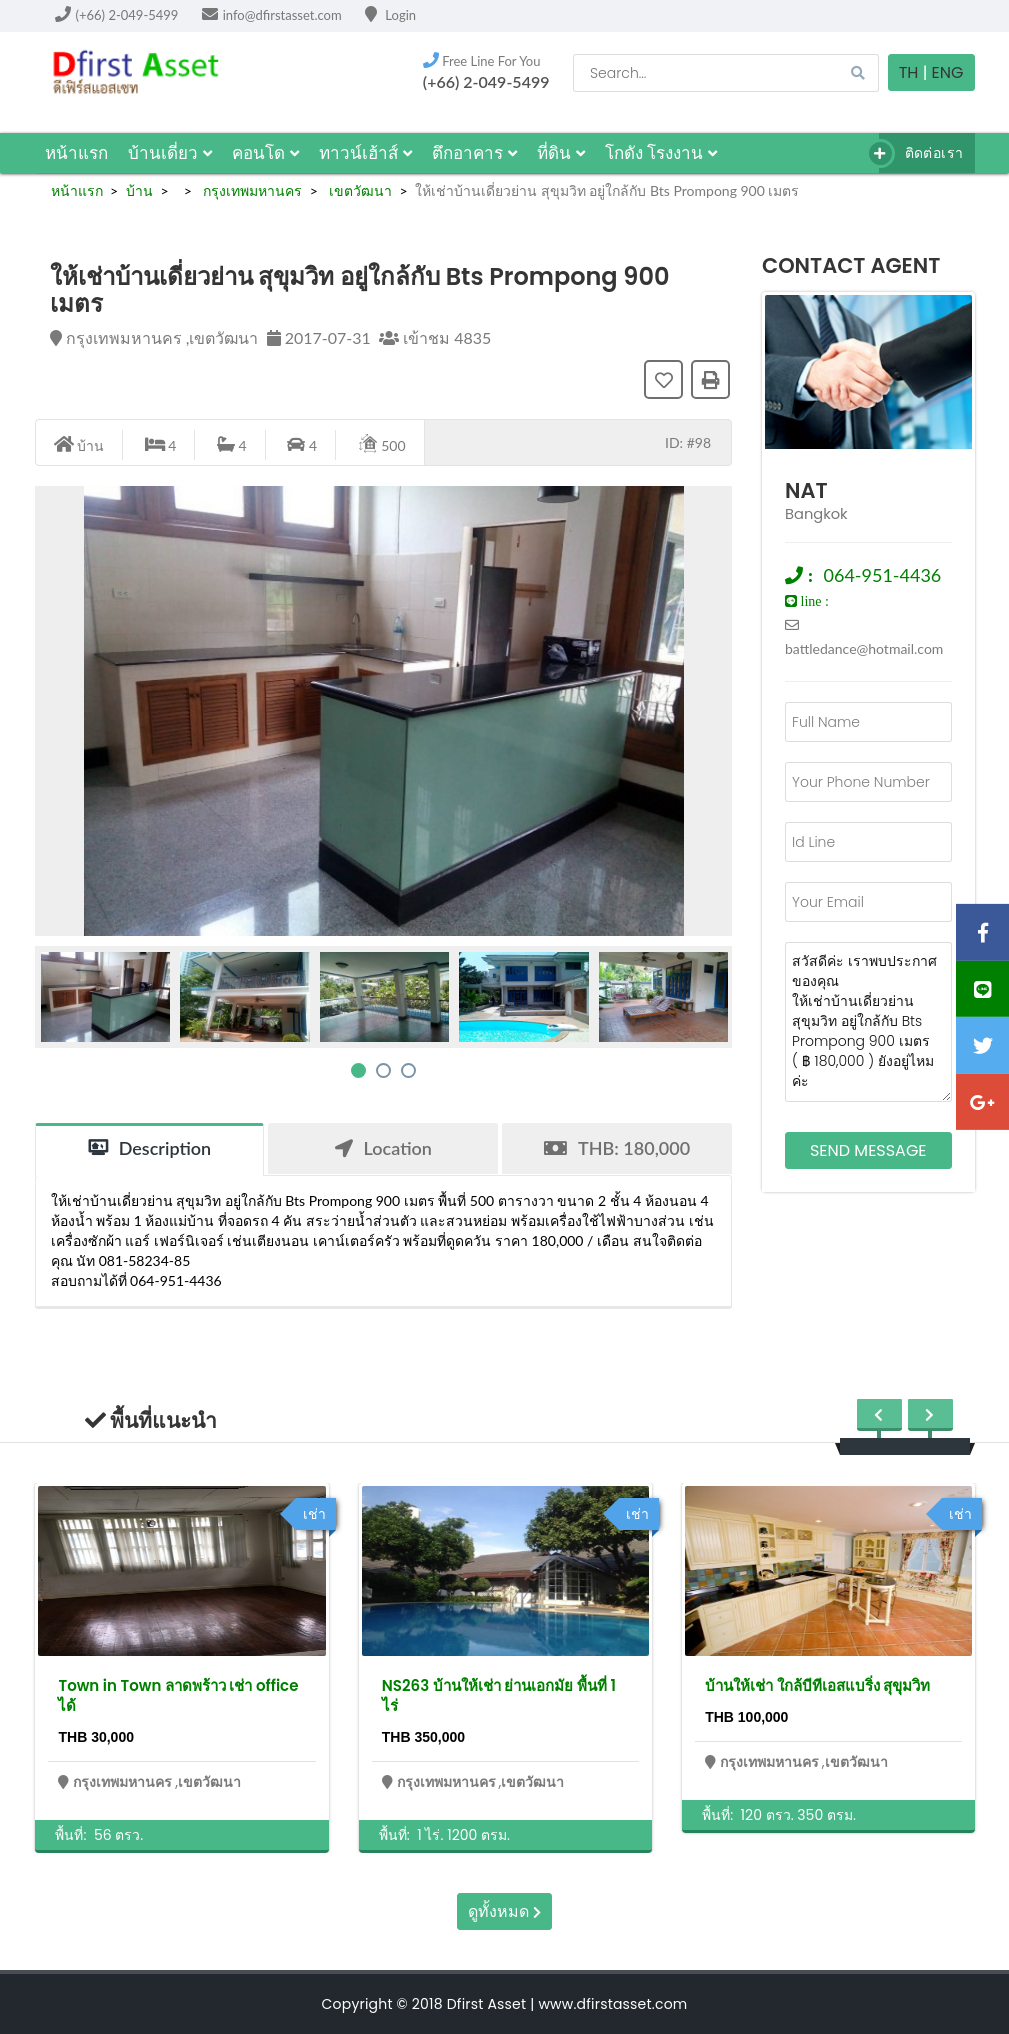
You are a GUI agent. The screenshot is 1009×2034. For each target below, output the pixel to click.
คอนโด (265, 153)
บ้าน (139, 190)
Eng (948, 72)
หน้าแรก (76, 153)
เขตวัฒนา (358, 190)
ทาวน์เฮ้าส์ (365, 153)
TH (909, 72)
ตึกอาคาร (474, 153)
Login (390, 15)
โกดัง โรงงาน (661, 153)
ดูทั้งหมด (504, 1911)
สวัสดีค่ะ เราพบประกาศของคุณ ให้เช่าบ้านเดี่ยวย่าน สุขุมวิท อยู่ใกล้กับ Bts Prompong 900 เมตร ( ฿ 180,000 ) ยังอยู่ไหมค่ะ (868, 1022)
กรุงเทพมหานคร (250, 190)
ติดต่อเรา (921, 153)
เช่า (314, 1514)
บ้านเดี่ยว (170, 153)
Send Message (868, 1150)
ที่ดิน (561, 153)
